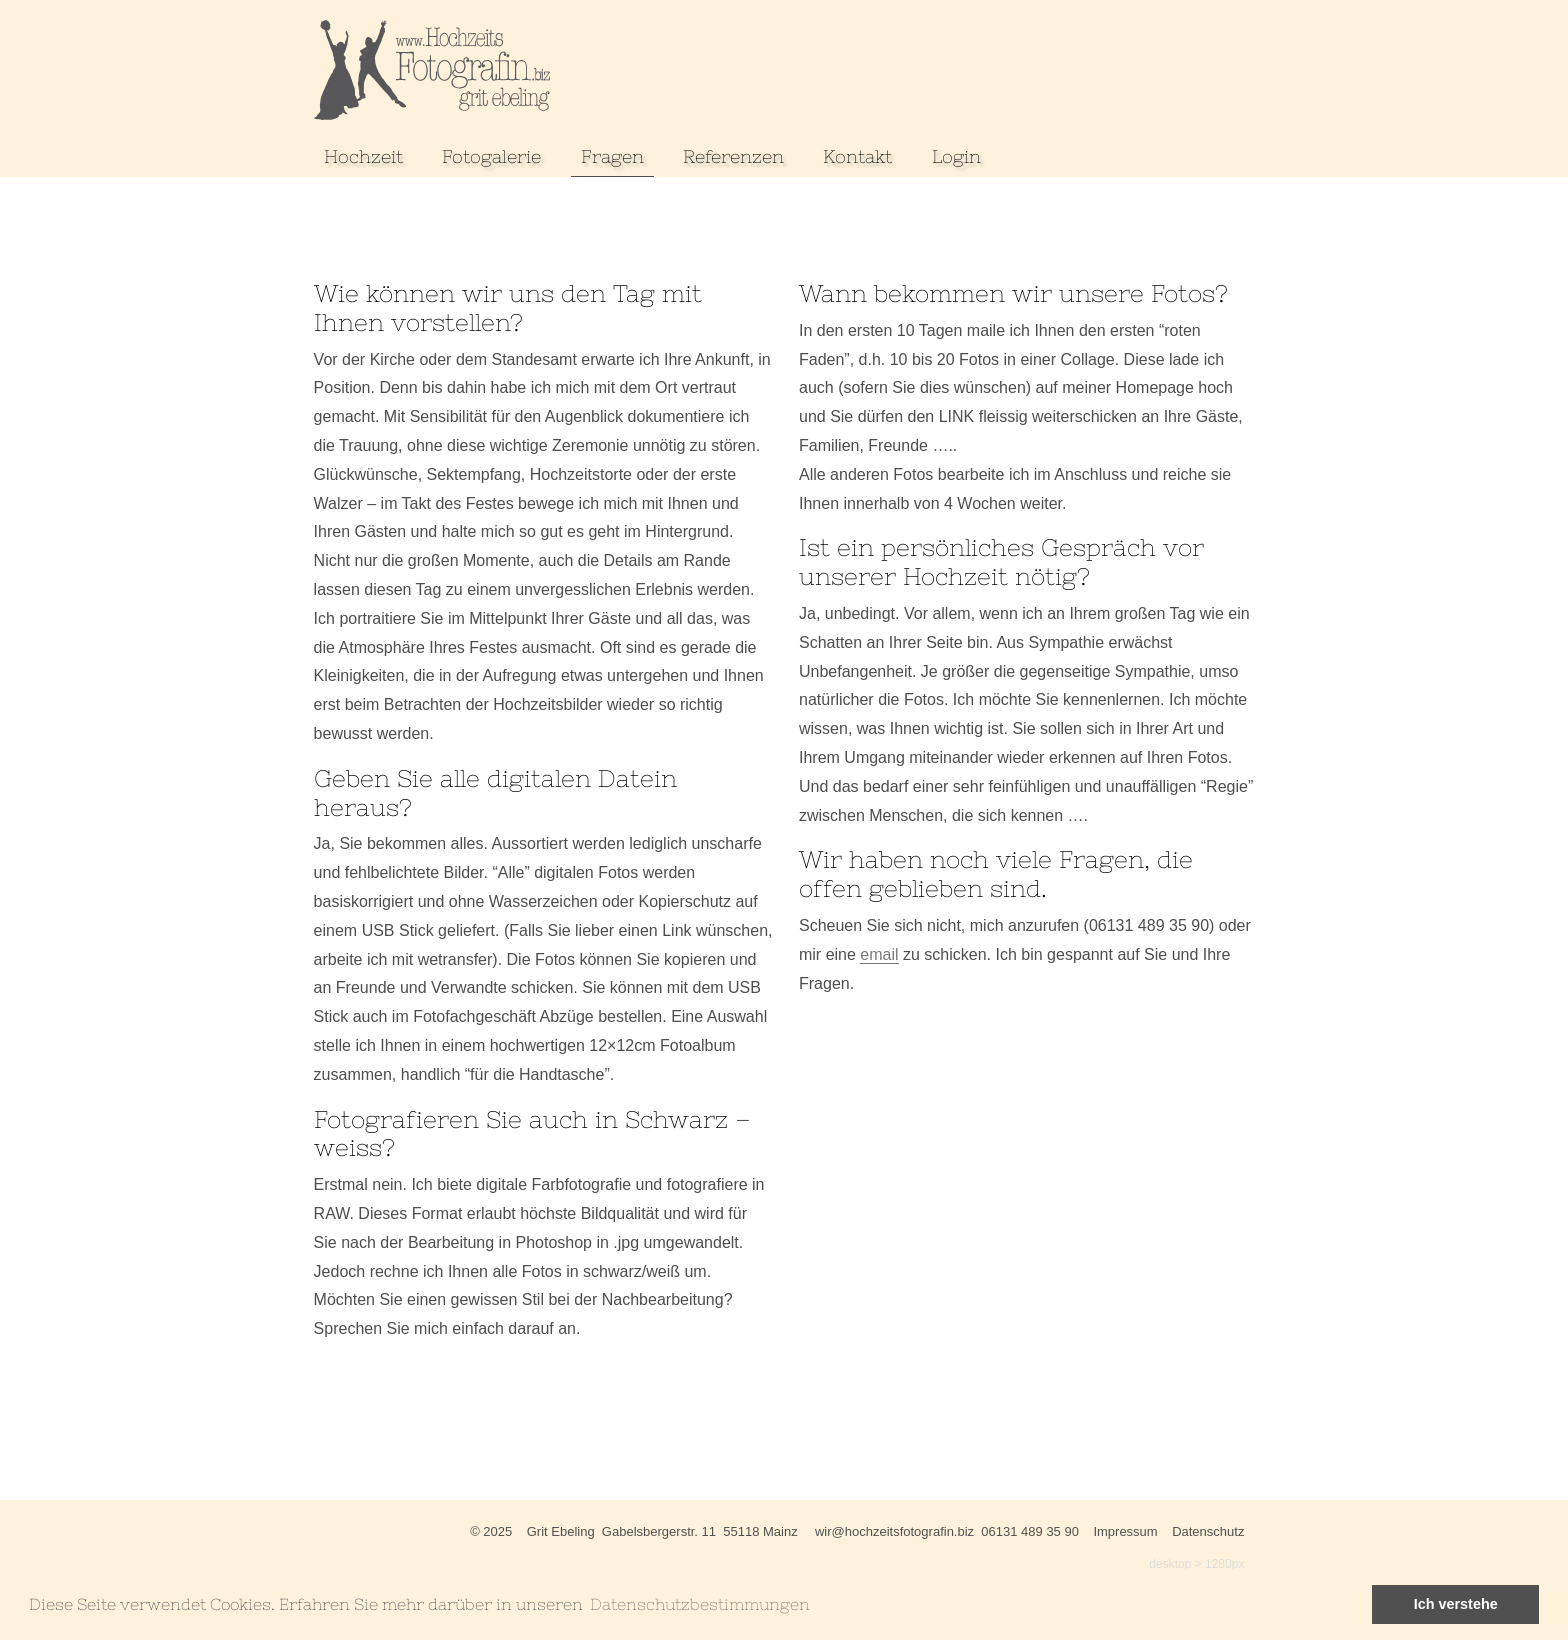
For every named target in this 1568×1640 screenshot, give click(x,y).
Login (956, 156)
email (879, 954)
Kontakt (857, 156)
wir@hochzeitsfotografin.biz (894, 1531)
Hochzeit (363, 156)
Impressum (1125, 1531)
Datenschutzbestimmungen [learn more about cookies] (700, 1604)
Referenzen (733, 156)
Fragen (612, 156)
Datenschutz (1208, 1531)
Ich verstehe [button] (1456, 1604)
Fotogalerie (491, 156)
